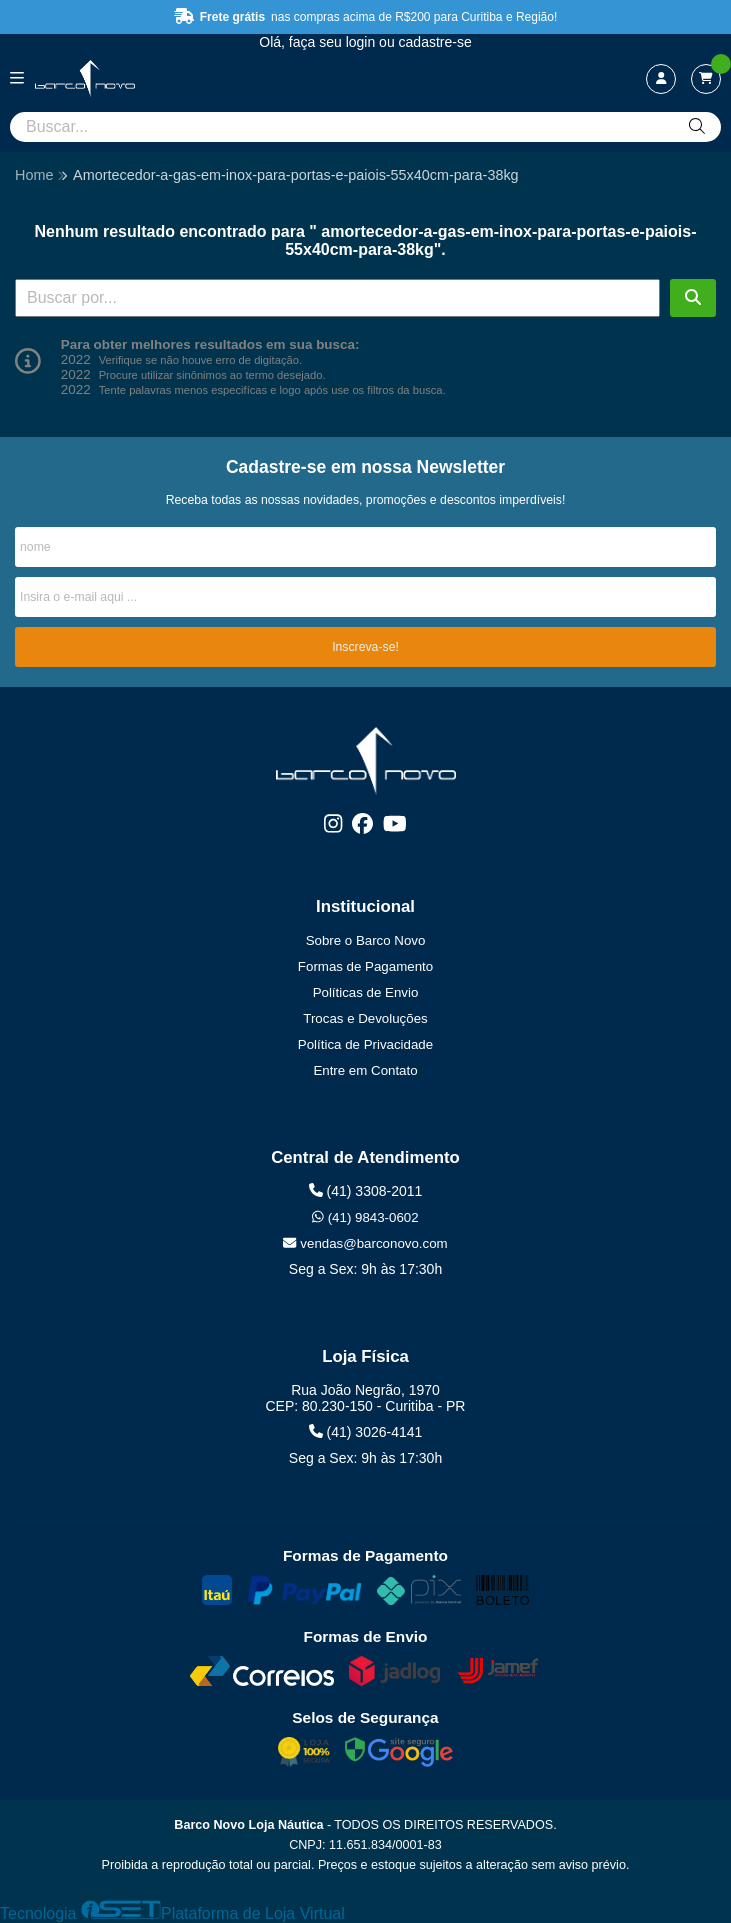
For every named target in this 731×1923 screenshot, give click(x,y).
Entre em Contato (365, 1070)
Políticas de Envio (366, 992)
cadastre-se (435, 42)
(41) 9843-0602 (365, 1217)
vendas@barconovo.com (365, 1243)
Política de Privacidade (365, 1044)
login (362, 42)
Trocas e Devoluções (365, 1018)
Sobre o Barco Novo (366, 940)
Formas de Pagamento (365, 966)
